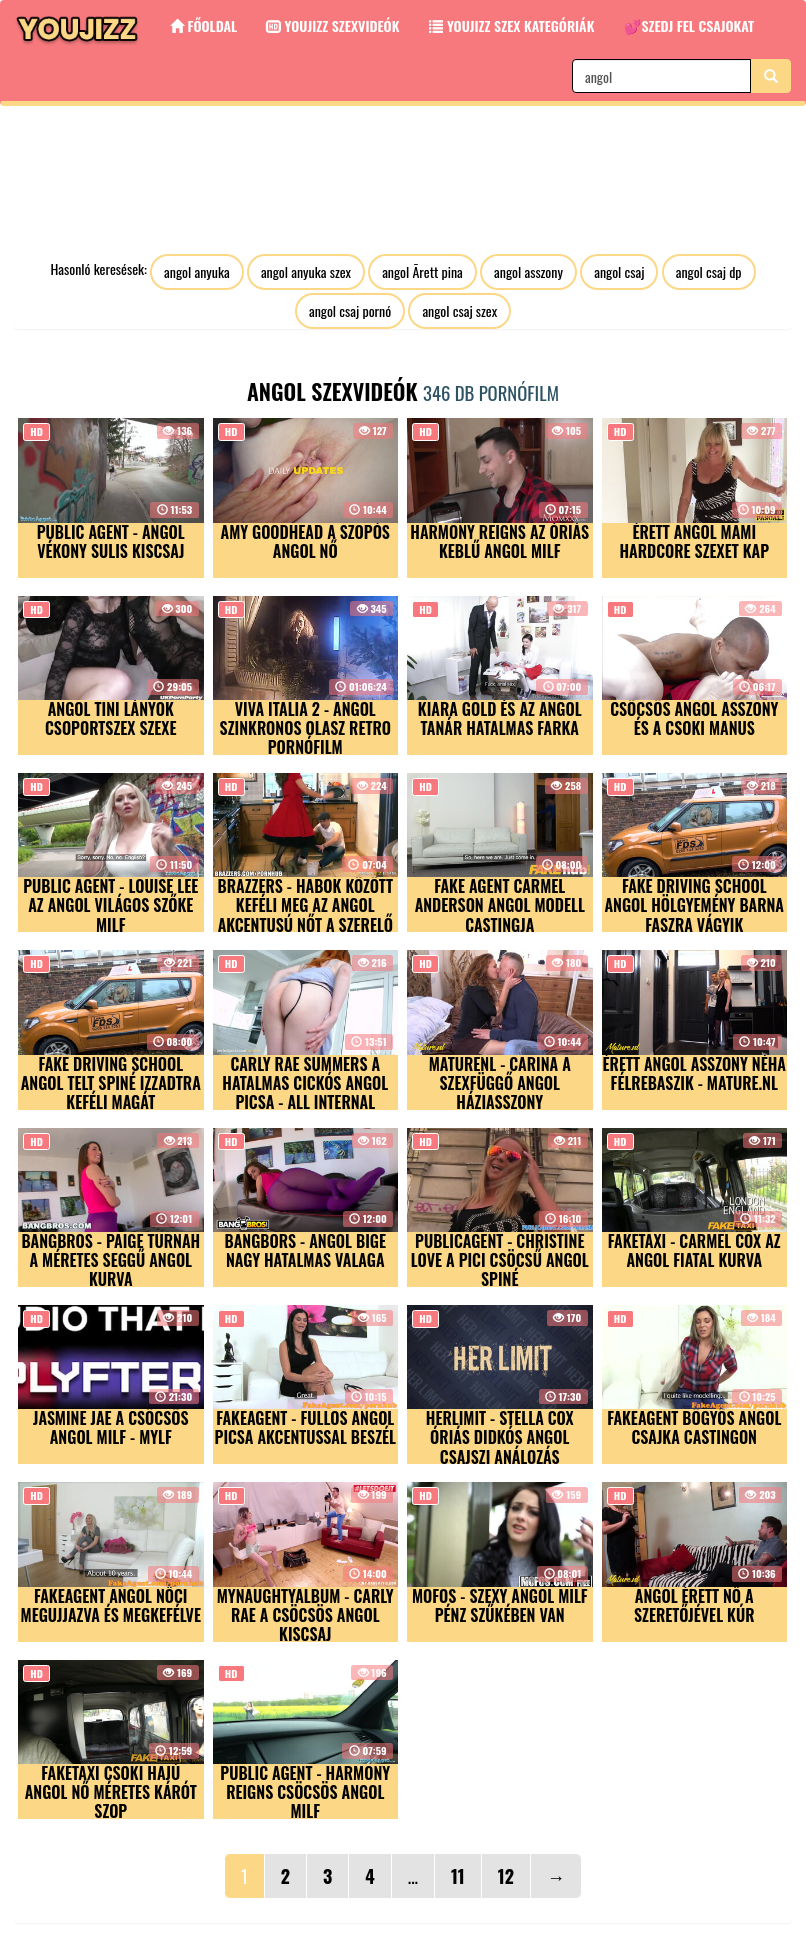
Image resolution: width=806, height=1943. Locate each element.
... (413, 1876)
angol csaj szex (459, 310)
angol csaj (619, 271)
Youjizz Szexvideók (333, 25)
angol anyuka (197, 271)
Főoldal (203, 25)
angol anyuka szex (306, 271)
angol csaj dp (709, 271)
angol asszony (528, 271)
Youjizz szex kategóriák (511, 25)
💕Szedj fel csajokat (689, 25)
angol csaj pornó (350, 310)
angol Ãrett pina (422, 271)
